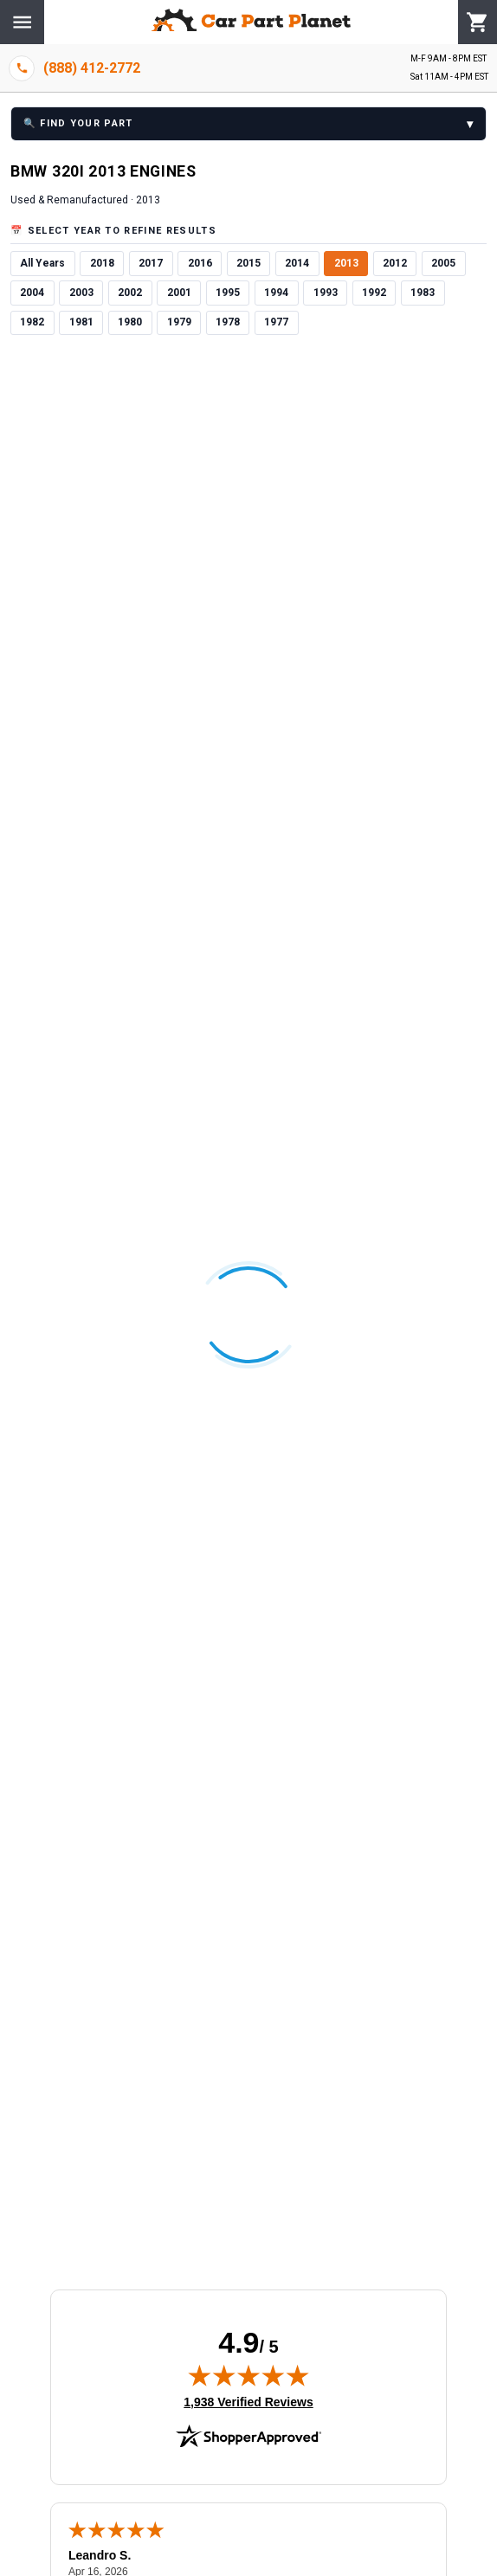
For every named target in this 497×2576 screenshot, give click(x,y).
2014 (297, 263)
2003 (81, 293)
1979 (179, 322)
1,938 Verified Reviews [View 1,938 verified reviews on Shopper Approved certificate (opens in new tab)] (248, 2401)
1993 (325, 293)
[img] (248, 2375)
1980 (130, 322)
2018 (102, 263)
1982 (32, 322)
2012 (395, 263)
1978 (228, 322)
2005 (443, 263)
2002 (130, 293)
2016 (200, 263)
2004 (32, 293)
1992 (374, 293)
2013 (346, 263)
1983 (422, 293)
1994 (276, 293)
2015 (248, 263)
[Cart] (477, 22)
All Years (42, 263)
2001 (179, 293)
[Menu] (22, 22)
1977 (276, 322)
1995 (228, 293)
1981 (81, 322)
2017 (151, 263)
